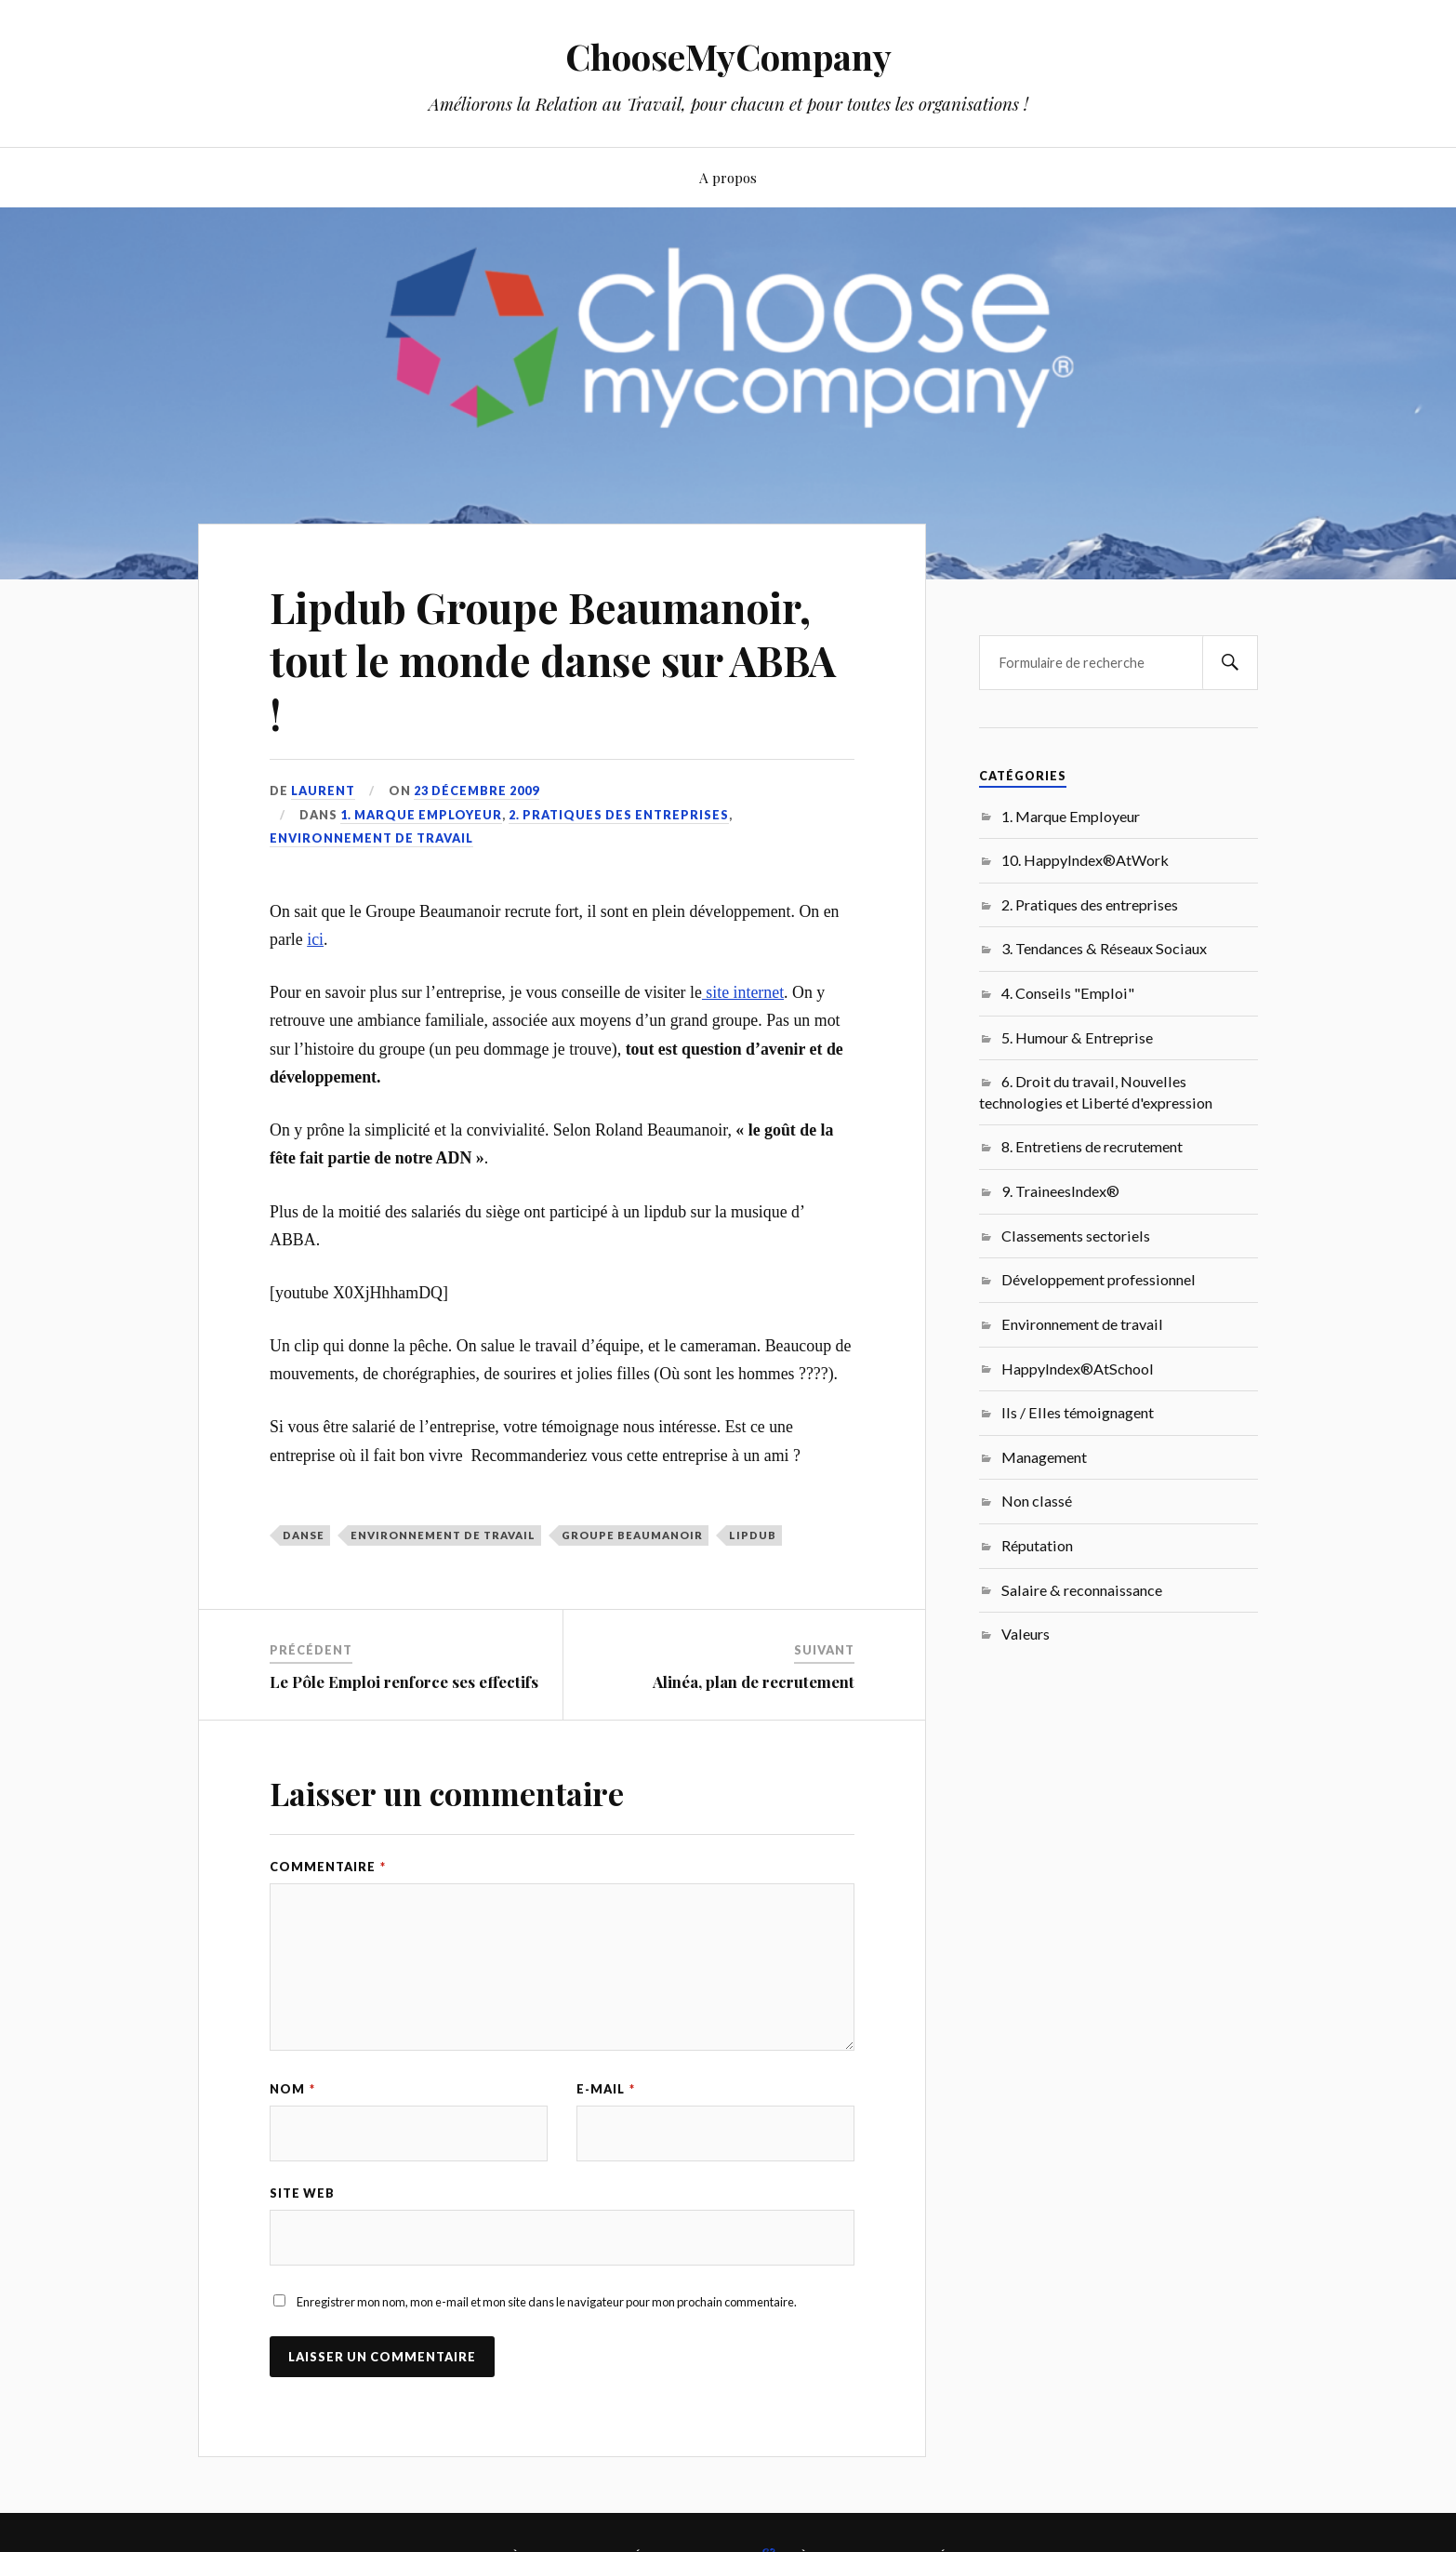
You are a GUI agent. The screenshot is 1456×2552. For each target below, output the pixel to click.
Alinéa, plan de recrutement (753, 1681)
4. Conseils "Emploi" (1067, 993)
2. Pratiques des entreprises (619, 814)
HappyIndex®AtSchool (1077, 1368)
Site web (302, 2193)
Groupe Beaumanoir (632, 1535)
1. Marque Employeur (421, 814)
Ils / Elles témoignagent (1077, 1412)
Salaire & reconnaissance (1081, 1590)
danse (303, 1535)
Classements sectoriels (1075, 1235)
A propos (728, 177)
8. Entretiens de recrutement (1092, 1146)
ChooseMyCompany (728, 56)
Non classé (1036, 1500)
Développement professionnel (1098, 1279)
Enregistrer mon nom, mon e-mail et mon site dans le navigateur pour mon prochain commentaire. (547, 2301)
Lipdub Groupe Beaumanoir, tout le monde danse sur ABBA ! (553, 660)
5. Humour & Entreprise (1077, 1037)
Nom (292, 2088)
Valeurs (1025, 1633)
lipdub (752, 1535)
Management (1044, 1457)
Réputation (1037, 1545)
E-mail (605, 2088)
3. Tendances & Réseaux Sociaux (1104, 948)
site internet (743, 992)
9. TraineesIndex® (1060, 1191)
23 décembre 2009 (476, 790)
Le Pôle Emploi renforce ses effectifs (404, 1681)
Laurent (323, 790)
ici (315, 939)
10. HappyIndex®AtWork (1085, 860)
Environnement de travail (371, 838)
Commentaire (328, 1866)
